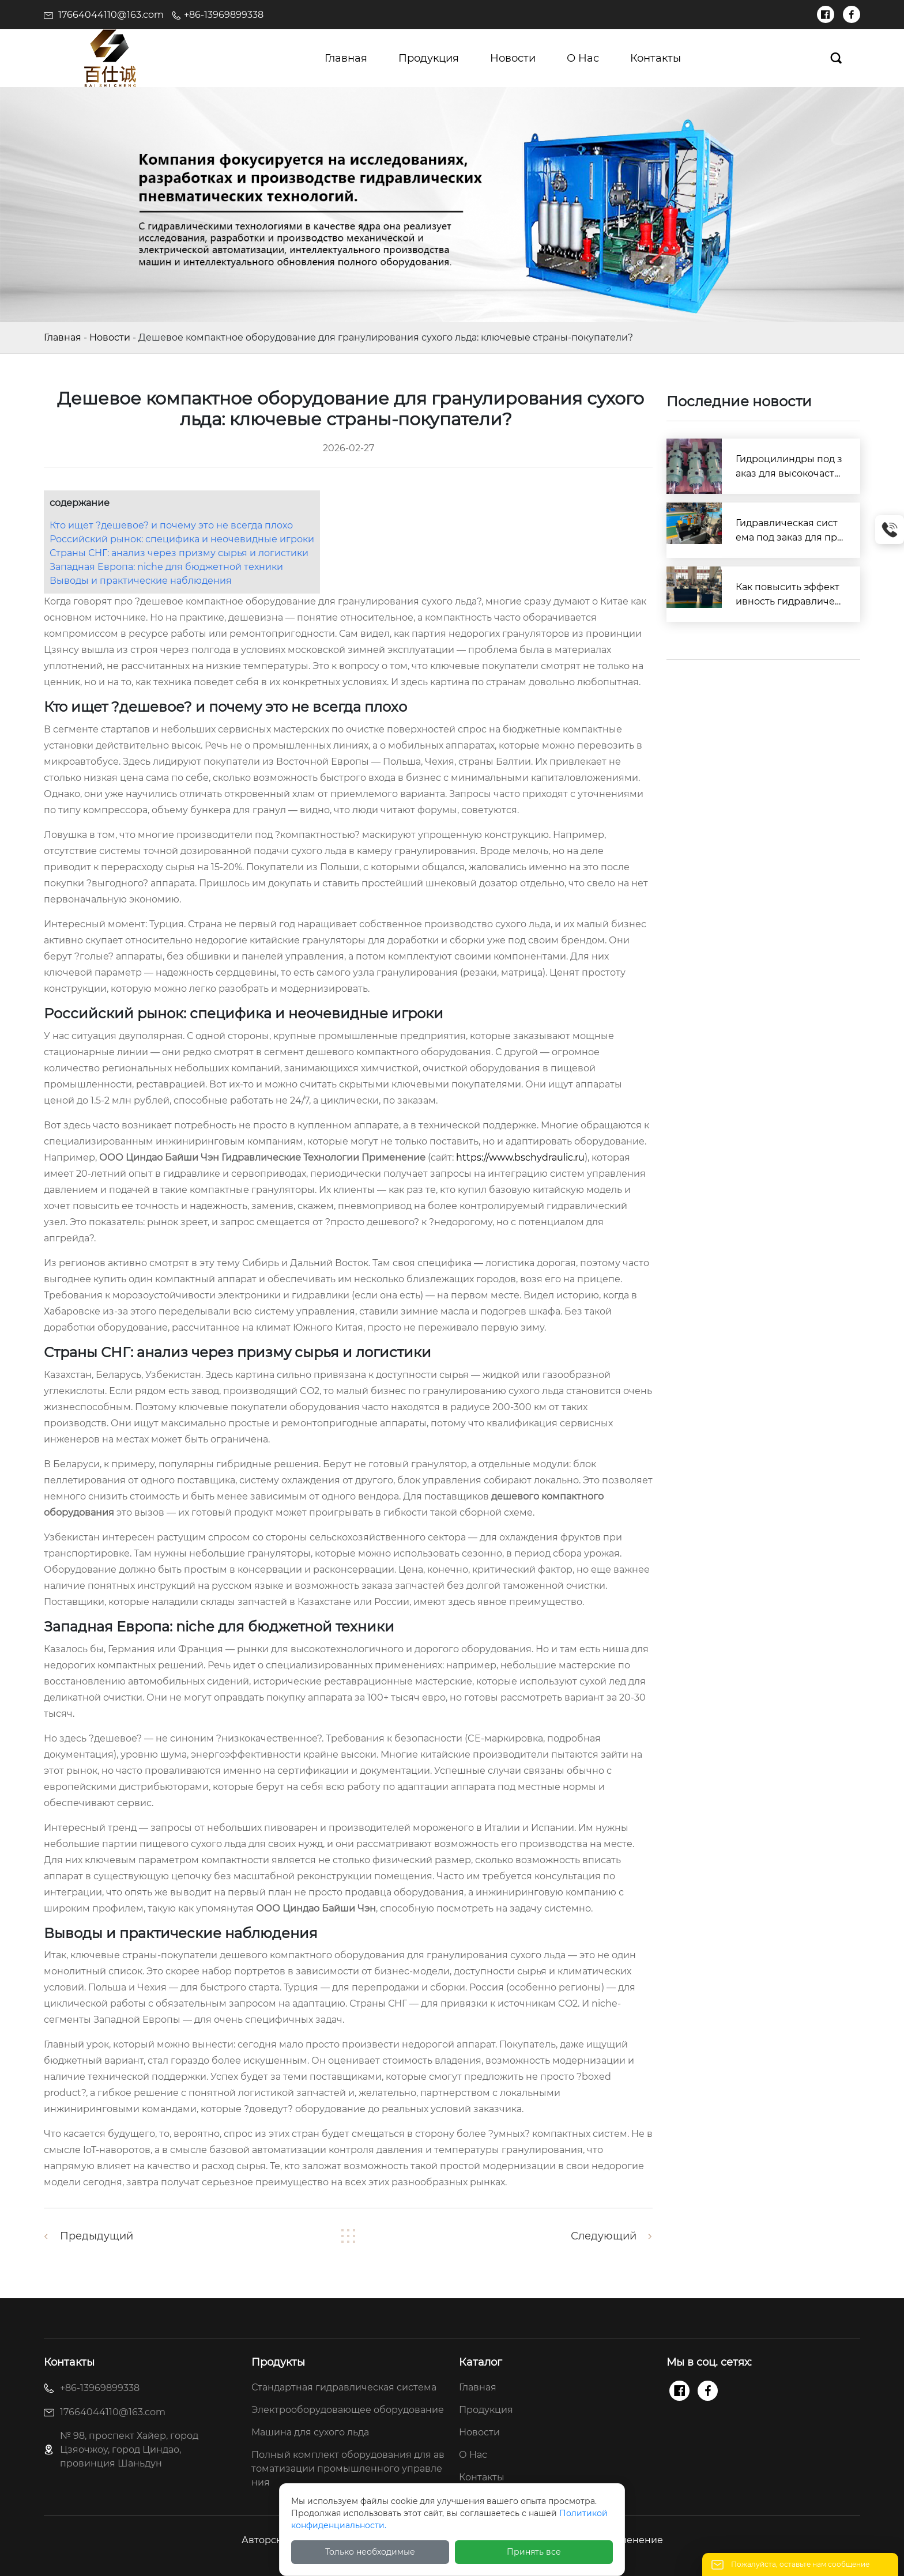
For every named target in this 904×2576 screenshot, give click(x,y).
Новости (109, 337)
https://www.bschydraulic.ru (520, 1157)
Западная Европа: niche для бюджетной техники (166, 566)
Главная (62, 337)
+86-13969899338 (223, 14)
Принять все (534, 2552)
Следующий (603, 2236)
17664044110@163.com (111, 14)
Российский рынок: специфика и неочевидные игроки (182, 539)
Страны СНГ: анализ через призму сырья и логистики (179, 552)
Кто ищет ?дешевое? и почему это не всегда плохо (171, 525)
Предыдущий (96, 2236)
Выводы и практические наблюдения (141, 580)
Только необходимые (370, 2552)
